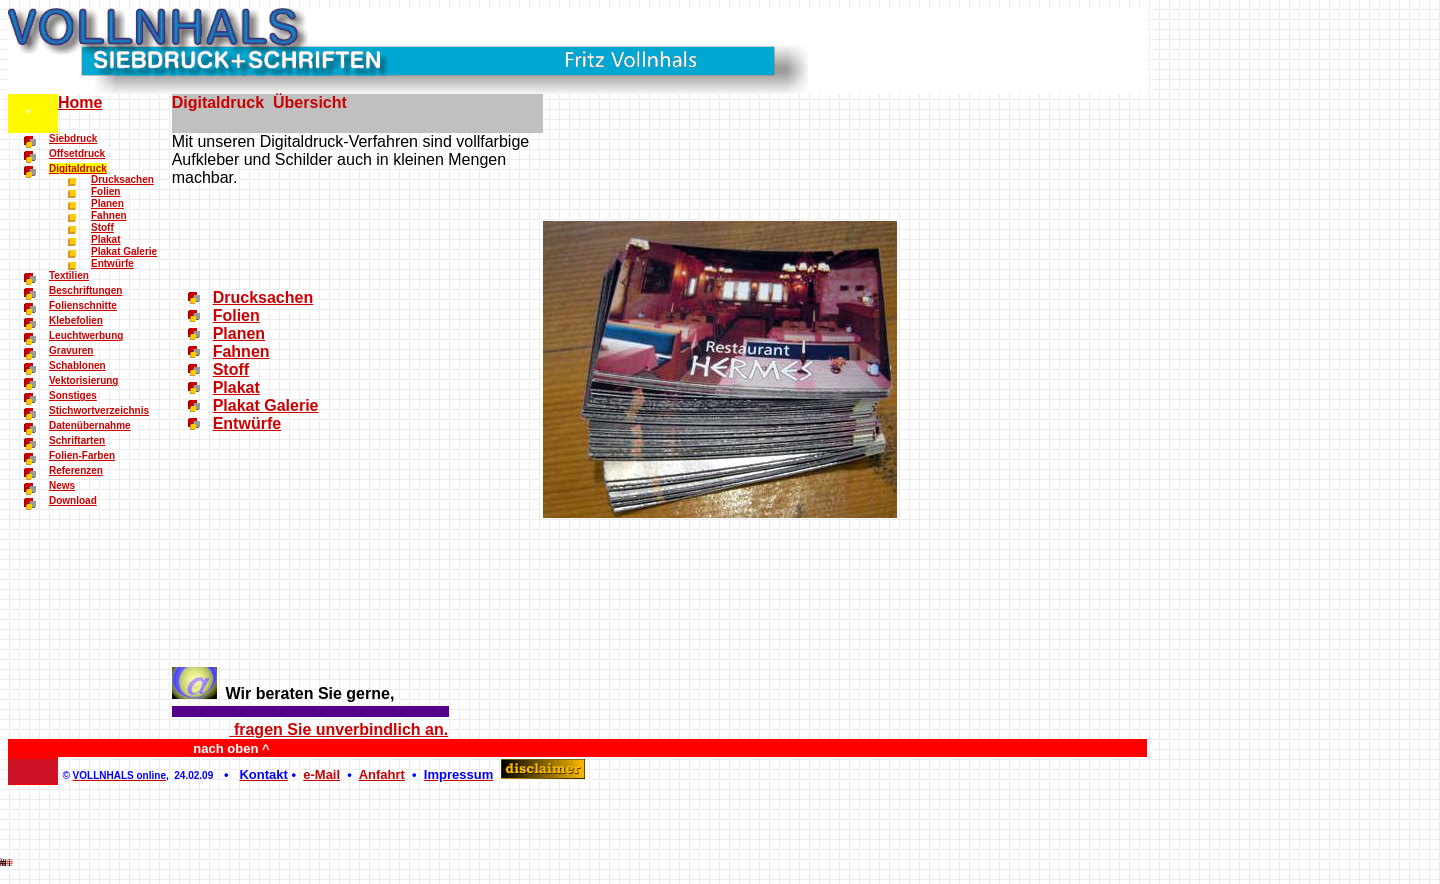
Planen (107, 203)
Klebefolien (76, 320)
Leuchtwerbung (86, 335)
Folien (105, 191)
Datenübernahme (90, 425)
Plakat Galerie (124, 251)
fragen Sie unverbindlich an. (338, 729)
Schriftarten (77, 440)
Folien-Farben (82, 455)
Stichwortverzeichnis (99, 410)
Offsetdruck (77, 153)
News (62, 485)
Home (80, 102)
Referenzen (76, 470)
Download (73, 500)
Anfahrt (382, 774)
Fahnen (109, 215)
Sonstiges (73, 395)
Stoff (102, 227)
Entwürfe (112, 263)
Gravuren (71, 350)
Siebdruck (73, 138)
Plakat (105, 239)
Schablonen (77, 365)
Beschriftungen (85, 290)
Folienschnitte (83, 305)
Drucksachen (122, 179)
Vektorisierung (83, 380)
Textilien (69, 275)
